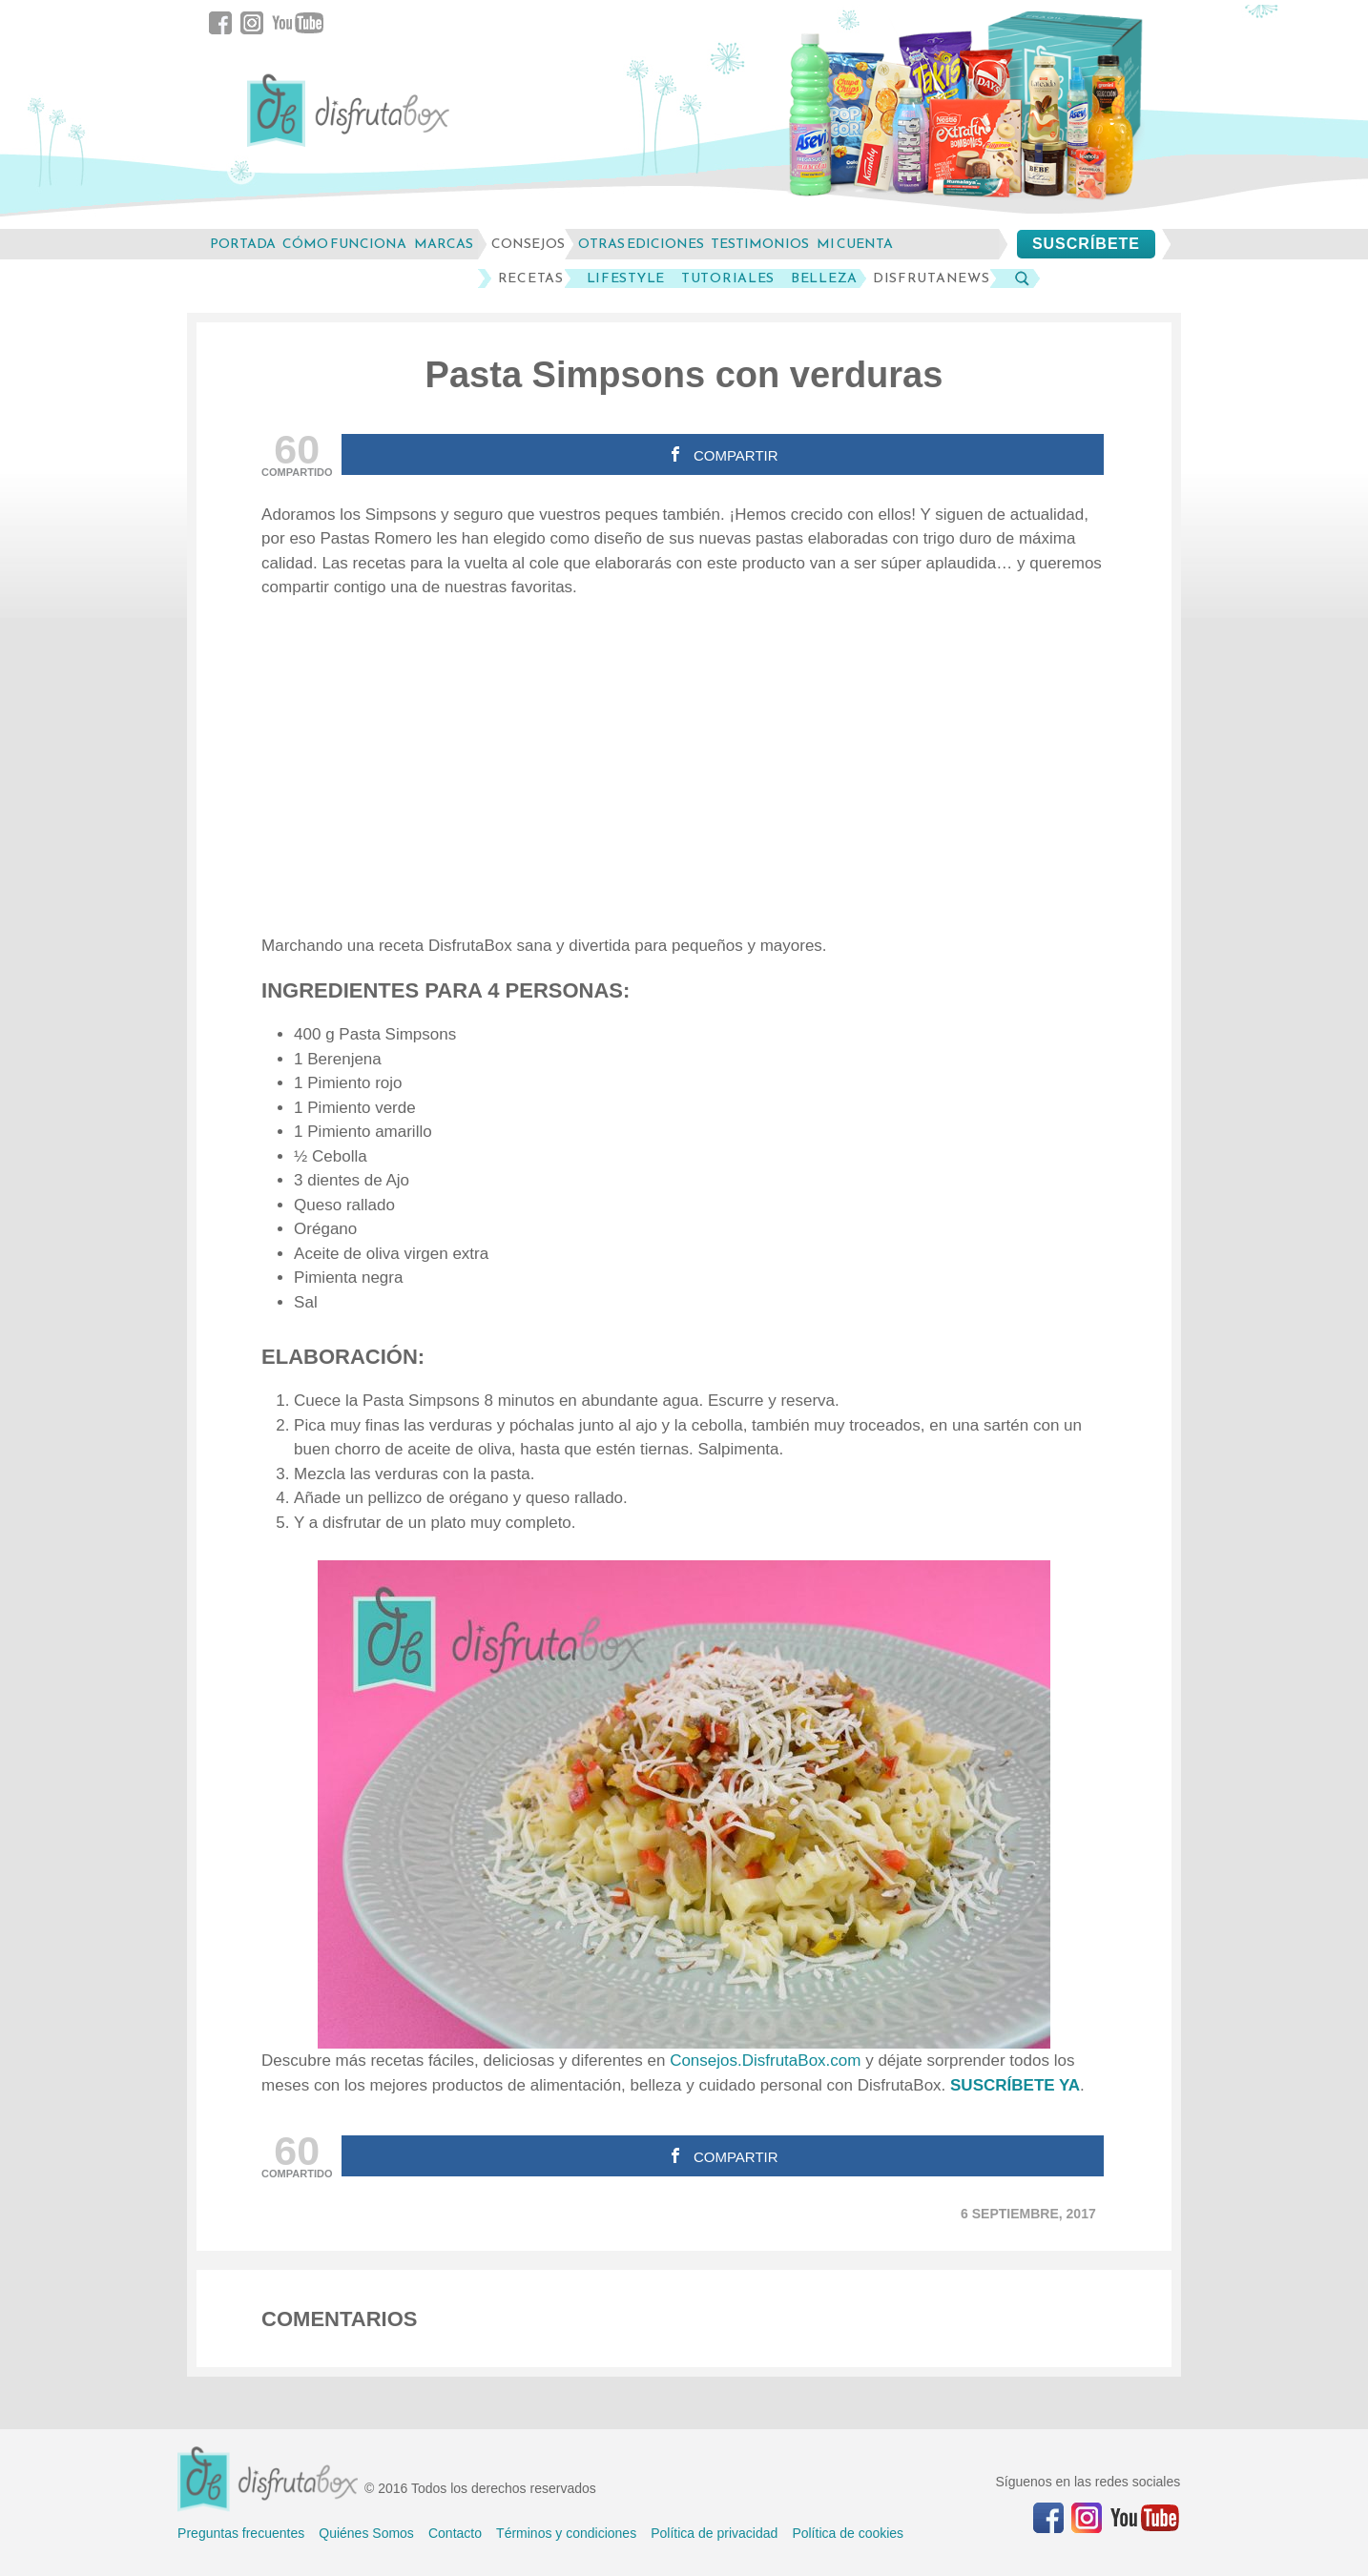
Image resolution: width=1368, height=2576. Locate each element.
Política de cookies (847, 2533)
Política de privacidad (714, 2533)
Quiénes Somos (366, 2533)
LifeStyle (626, 278)
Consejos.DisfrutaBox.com (765, 2060)
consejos (528, 244)
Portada (243, 244)
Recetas (531, 278)
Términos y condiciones (566, 2533)
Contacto (455, 2533)
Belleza (824, 278)
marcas (443, 244)
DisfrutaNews (931, 278)
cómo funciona (344, 244)
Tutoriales (728, 278)
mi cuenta (855, 244)
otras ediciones (641, 244)
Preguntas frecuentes (240, 2533)
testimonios (760, 244)
